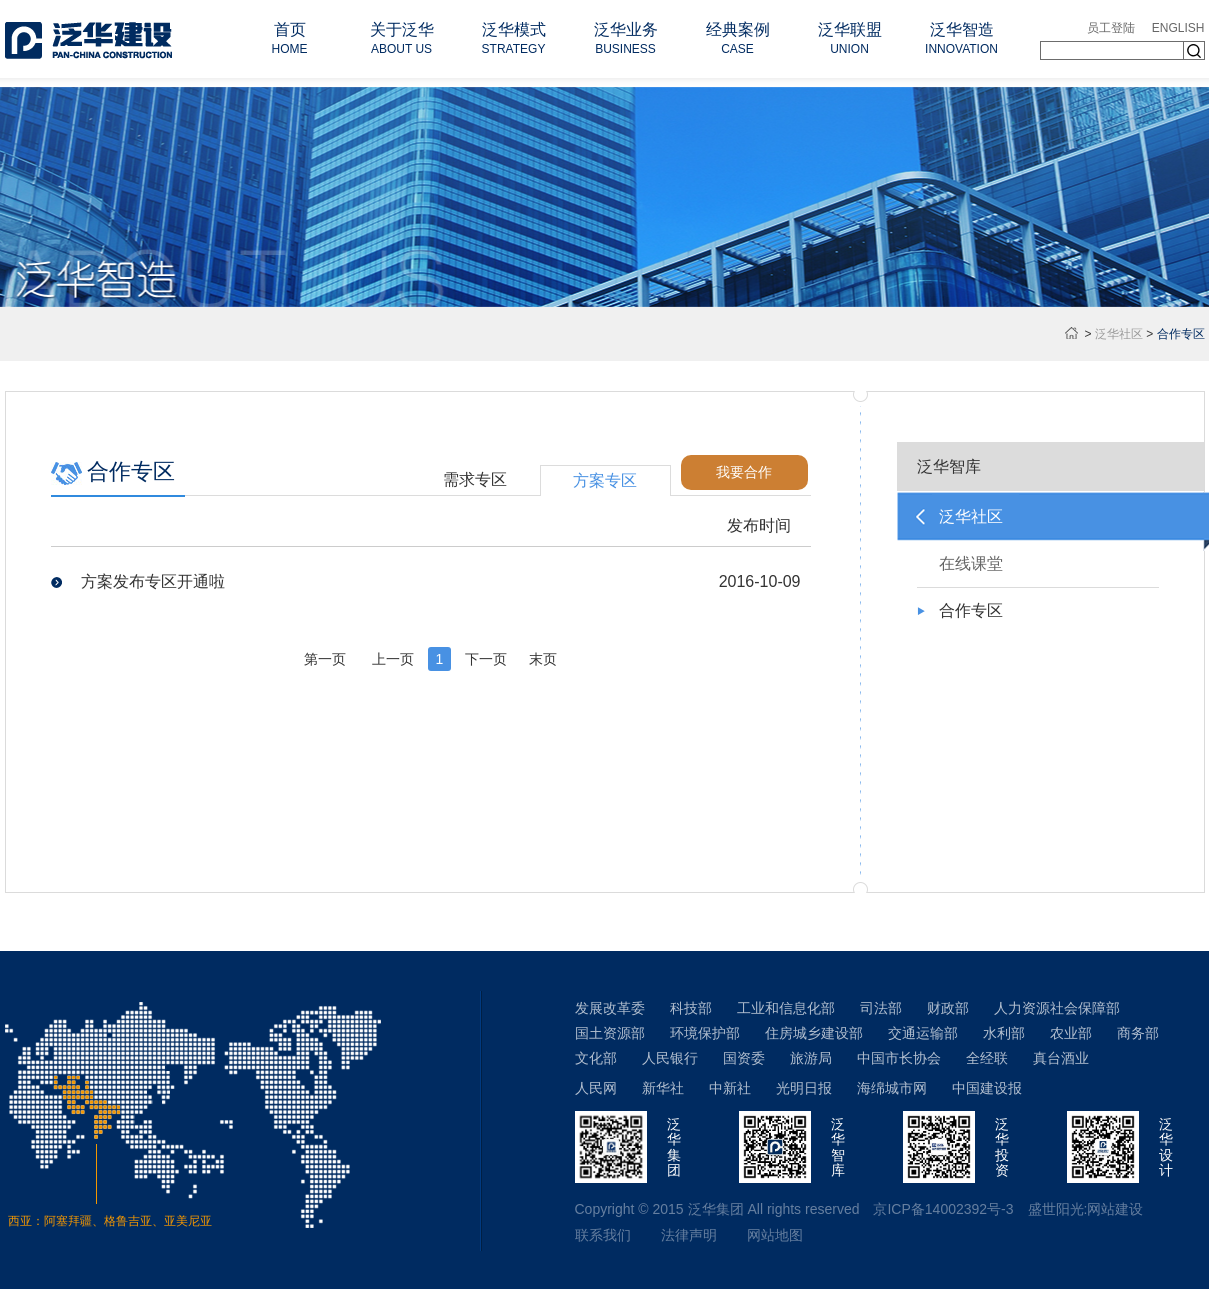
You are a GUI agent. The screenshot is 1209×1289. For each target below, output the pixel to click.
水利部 (1004, 1033)
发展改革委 (610, 1008)
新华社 (663, 1088)
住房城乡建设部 (814, 1033)
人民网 (596, 1088)
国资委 (744, 1058)
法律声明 (689, 1235)
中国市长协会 (899, 1058)
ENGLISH (1178, 28)
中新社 (730, 1088)
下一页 (486, 659)
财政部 (948, 1008)
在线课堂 (971, 563)
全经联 (987, 1058)
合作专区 (971, 610)
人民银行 (670, 1058)
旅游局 (811, 1058)
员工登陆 (1111, 28)
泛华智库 (949, 466)
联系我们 (603, 1235)
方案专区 (605, 480)
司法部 (881, 1008)
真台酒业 (1061, 1058)
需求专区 (475, 479)
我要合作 (744, 472)
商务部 (1138, 1033)
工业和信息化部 (786, 1008)
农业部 (1071, 1033)
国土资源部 (610, 1033)
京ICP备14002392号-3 (943, 1209)
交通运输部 (923, 1033)
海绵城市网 (892, 1088)
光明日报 (804, 1088)
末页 (543, 659)
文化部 (596, 1058)
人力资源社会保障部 (1057, 1008)
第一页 (325, 659)
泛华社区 (1119, 334)
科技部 (691, 1008)
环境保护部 (705, 1033)
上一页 (393, 659)
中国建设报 (987, 1088)
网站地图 (775, 1235)
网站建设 (1115, 1209)
